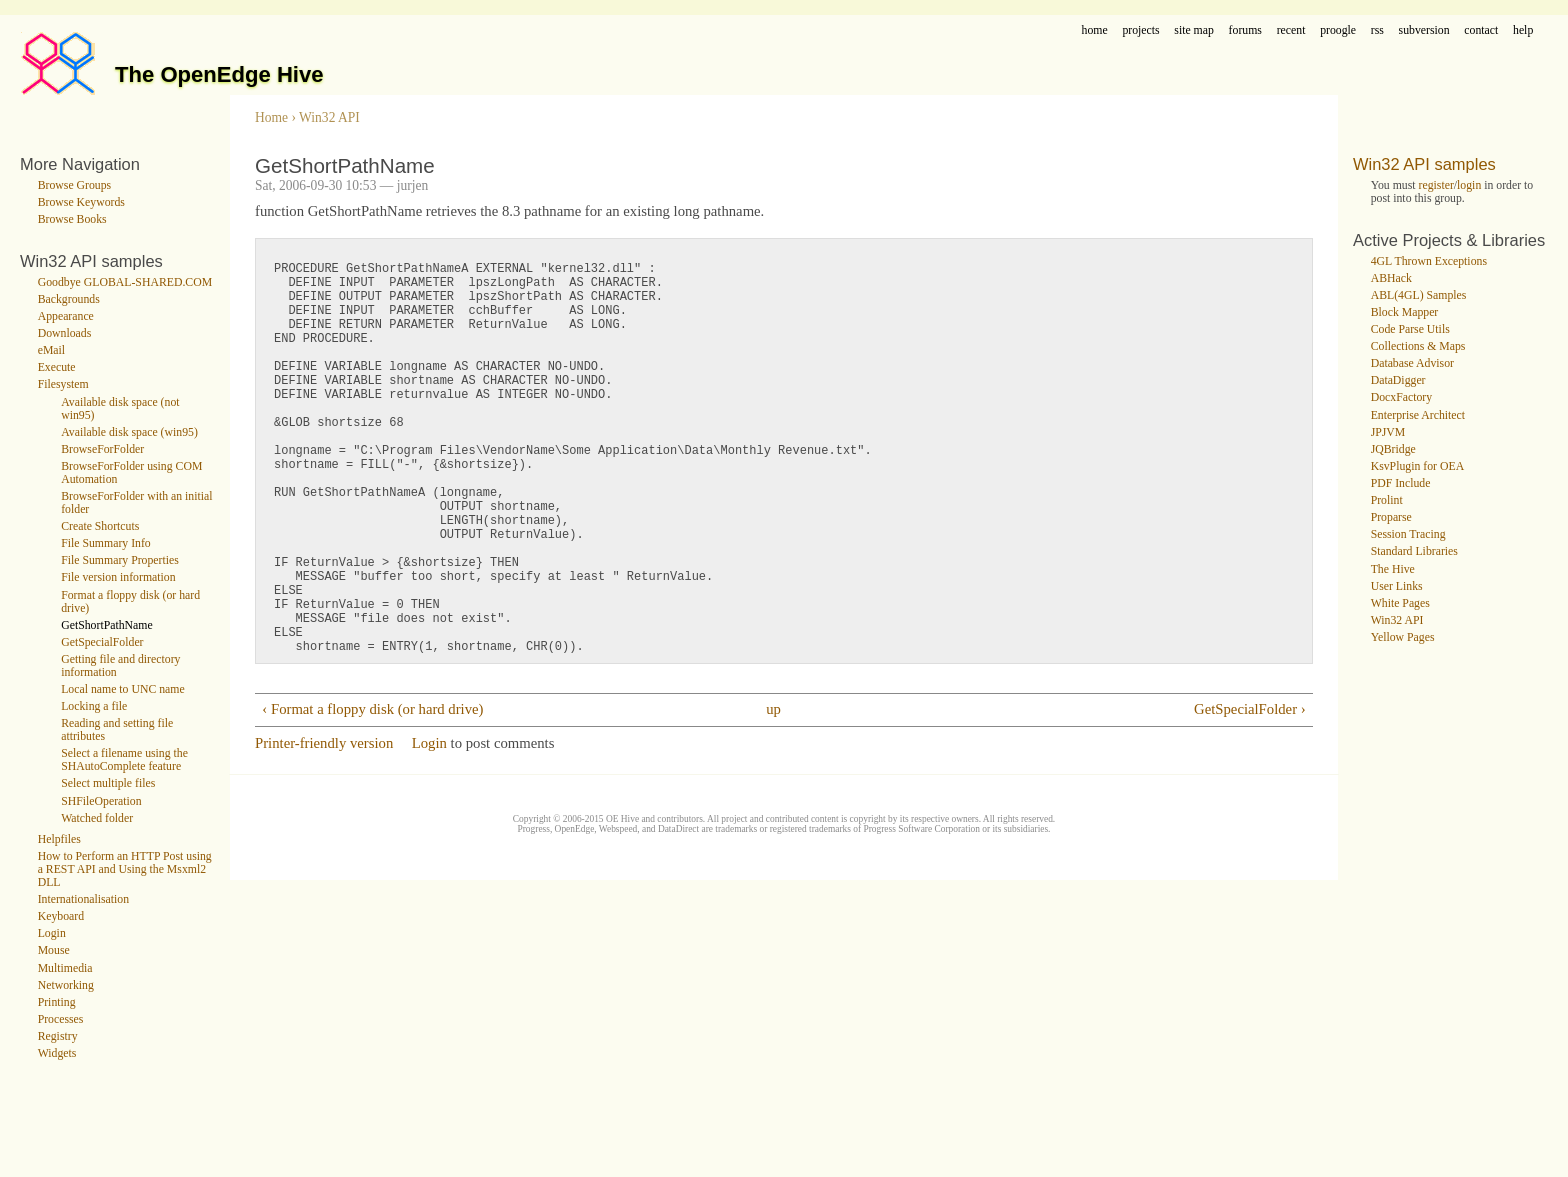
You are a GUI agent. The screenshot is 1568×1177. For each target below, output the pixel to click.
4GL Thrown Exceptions (1429, 261)
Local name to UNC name (123, 689)
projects (1140, 30)
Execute (57, 367)
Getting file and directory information (120, 666)
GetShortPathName (107, 625)
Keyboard (61, 916)
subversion (1424, 30)
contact (1481, 30)
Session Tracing (1408, 534)
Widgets (57, 1053)
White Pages (1400, 603)
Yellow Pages (1403, 637)
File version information (118, 577)
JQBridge (1393, 449)
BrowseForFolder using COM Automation (131, 473)
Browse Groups (75, 185)
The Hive (1393, 569)
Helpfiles (59, 839)
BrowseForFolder (102, 449)
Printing (57, 1002)
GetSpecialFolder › (1250, 796)
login (1469, 185)
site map (1194, 30)
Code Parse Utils (1410, 329)
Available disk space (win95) (129, 432)
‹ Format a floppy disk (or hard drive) (372, 796)
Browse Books (72, 219)
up (773, 796)
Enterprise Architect (1418, 415)
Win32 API (329, 117)
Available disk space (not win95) (120, 409)
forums (1245, 30)
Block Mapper (1405, 312)
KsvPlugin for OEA (1417, 466)
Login (52, 933)
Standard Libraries (1414, 551)
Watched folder (97, 818)
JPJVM (1388, 432)
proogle (1338, 30)
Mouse (54, 950)
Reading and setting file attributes (117, 730)
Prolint (1387, 500)
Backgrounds (69, 299)
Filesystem (63, 384)
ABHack (1391, 278)
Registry (58, 1036)
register (1436, 185)
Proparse (1391, 517)
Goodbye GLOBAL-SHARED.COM (125, 282)
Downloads (65, 333)
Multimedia (65, 968)
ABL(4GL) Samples (1419, 295)
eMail (51, 350)
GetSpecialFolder (102, 642)
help (1523, 30)
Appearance (66, 316)
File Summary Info (106, 543)
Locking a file (94, 706)
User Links (1397, 586)
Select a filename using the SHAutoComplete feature (124, 760)
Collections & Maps (1418, 346)
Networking (66, 985)
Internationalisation (83, 899)
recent (1291, 30)
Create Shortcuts (100, 526)
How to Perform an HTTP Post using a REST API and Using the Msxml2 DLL (125, 869)
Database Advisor (1412, 363)
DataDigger (1398, 380)
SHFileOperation (101, 801)
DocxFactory (1401, 397)
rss (1377, 30)
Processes (61, 1019)
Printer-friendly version (324, 830)
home (1095, 30)
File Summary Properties (120, 560)
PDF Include (1401, 483)
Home (271, 117)
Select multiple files (108, 783)
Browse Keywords (81, 202)
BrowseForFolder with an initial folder (136, 503)
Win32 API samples (1424, 164)
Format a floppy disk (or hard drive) (130, 602)
